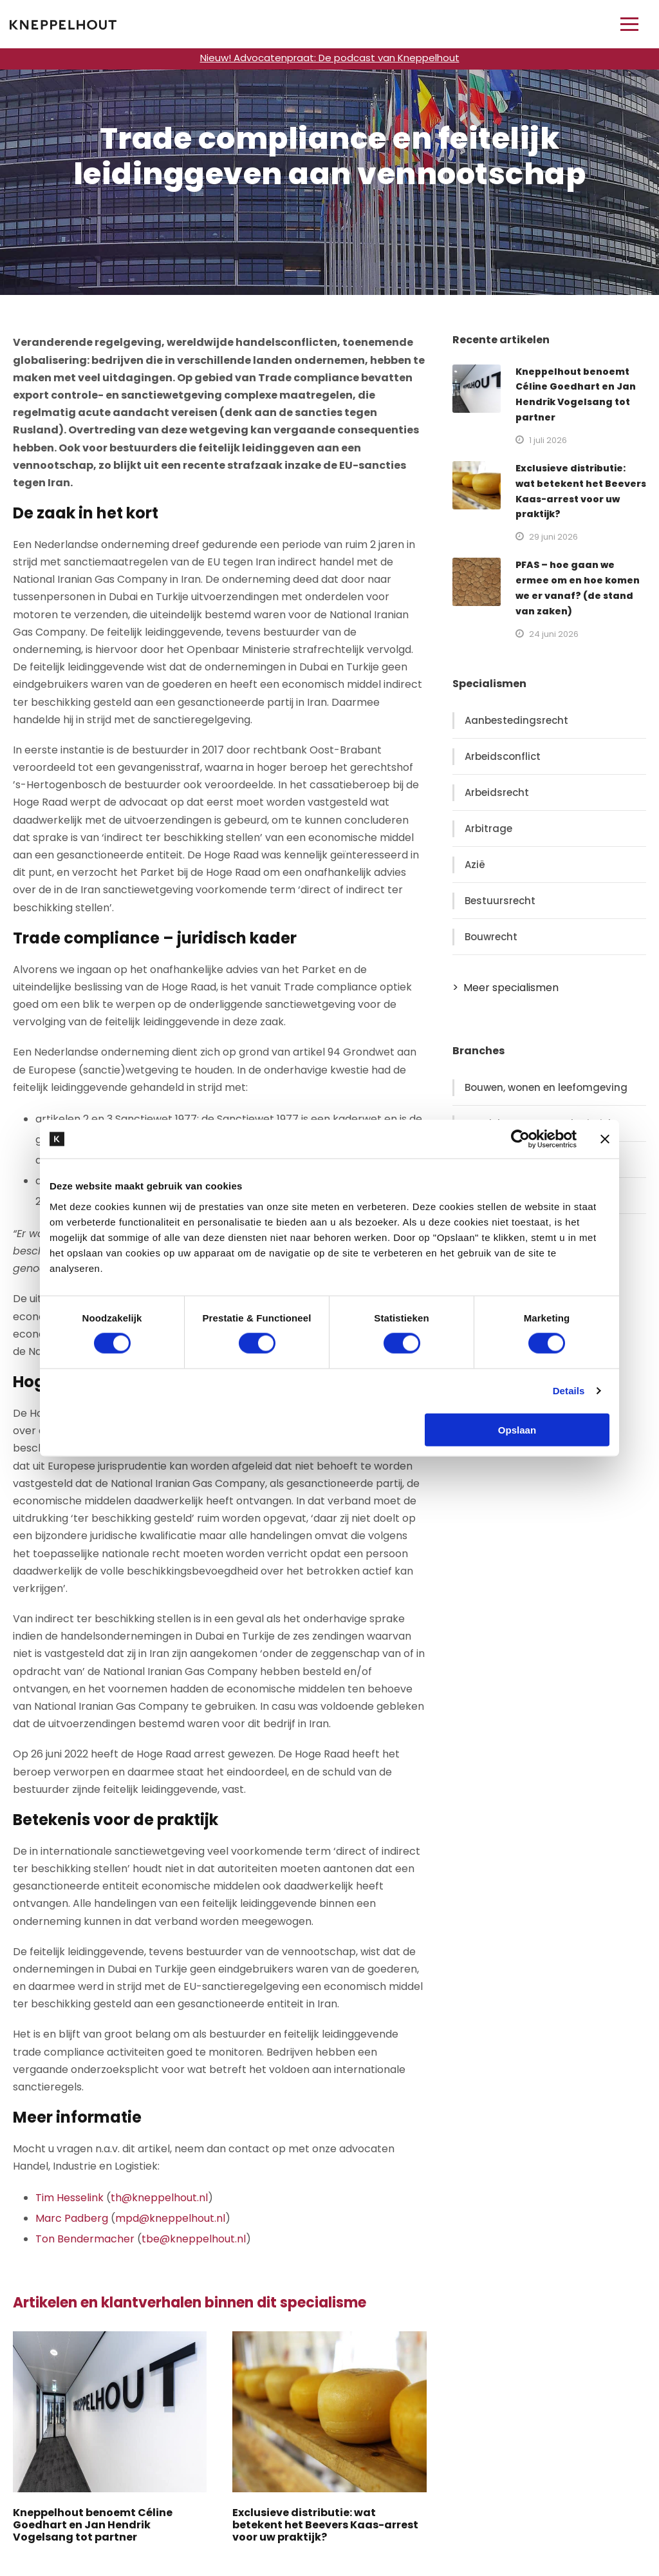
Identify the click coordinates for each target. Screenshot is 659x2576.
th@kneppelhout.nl (159, 2197)
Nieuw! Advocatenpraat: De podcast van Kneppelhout (329, 57)
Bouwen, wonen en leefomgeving (546, 1087)
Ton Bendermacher (85, 2238)
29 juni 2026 (553, 537)
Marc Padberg (71, 2218)
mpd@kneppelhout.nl (170, 2218)
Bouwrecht (491, 936)
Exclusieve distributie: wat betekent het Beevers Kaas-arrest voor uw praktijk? (325, 2524)
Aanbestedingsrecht (516, 720)
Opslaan (517, 1429)
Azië (475, 864)
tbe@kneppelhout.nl (194, 2238)
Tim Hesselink (69, 2197)
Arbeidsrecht (497, 792)
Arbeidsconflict (503, 756)
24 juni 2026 (554, 634)
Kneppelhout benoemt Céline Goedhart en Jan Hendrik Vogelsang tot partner (92, 2524)
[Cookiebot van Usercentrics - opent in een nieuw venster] (520, 1139)
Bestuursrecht (500, 900)
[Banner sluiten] (604, 1139)
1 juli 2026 (548, 440)
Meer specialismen (511, 987)
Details (569, 1390)
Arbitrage (488, 828)
